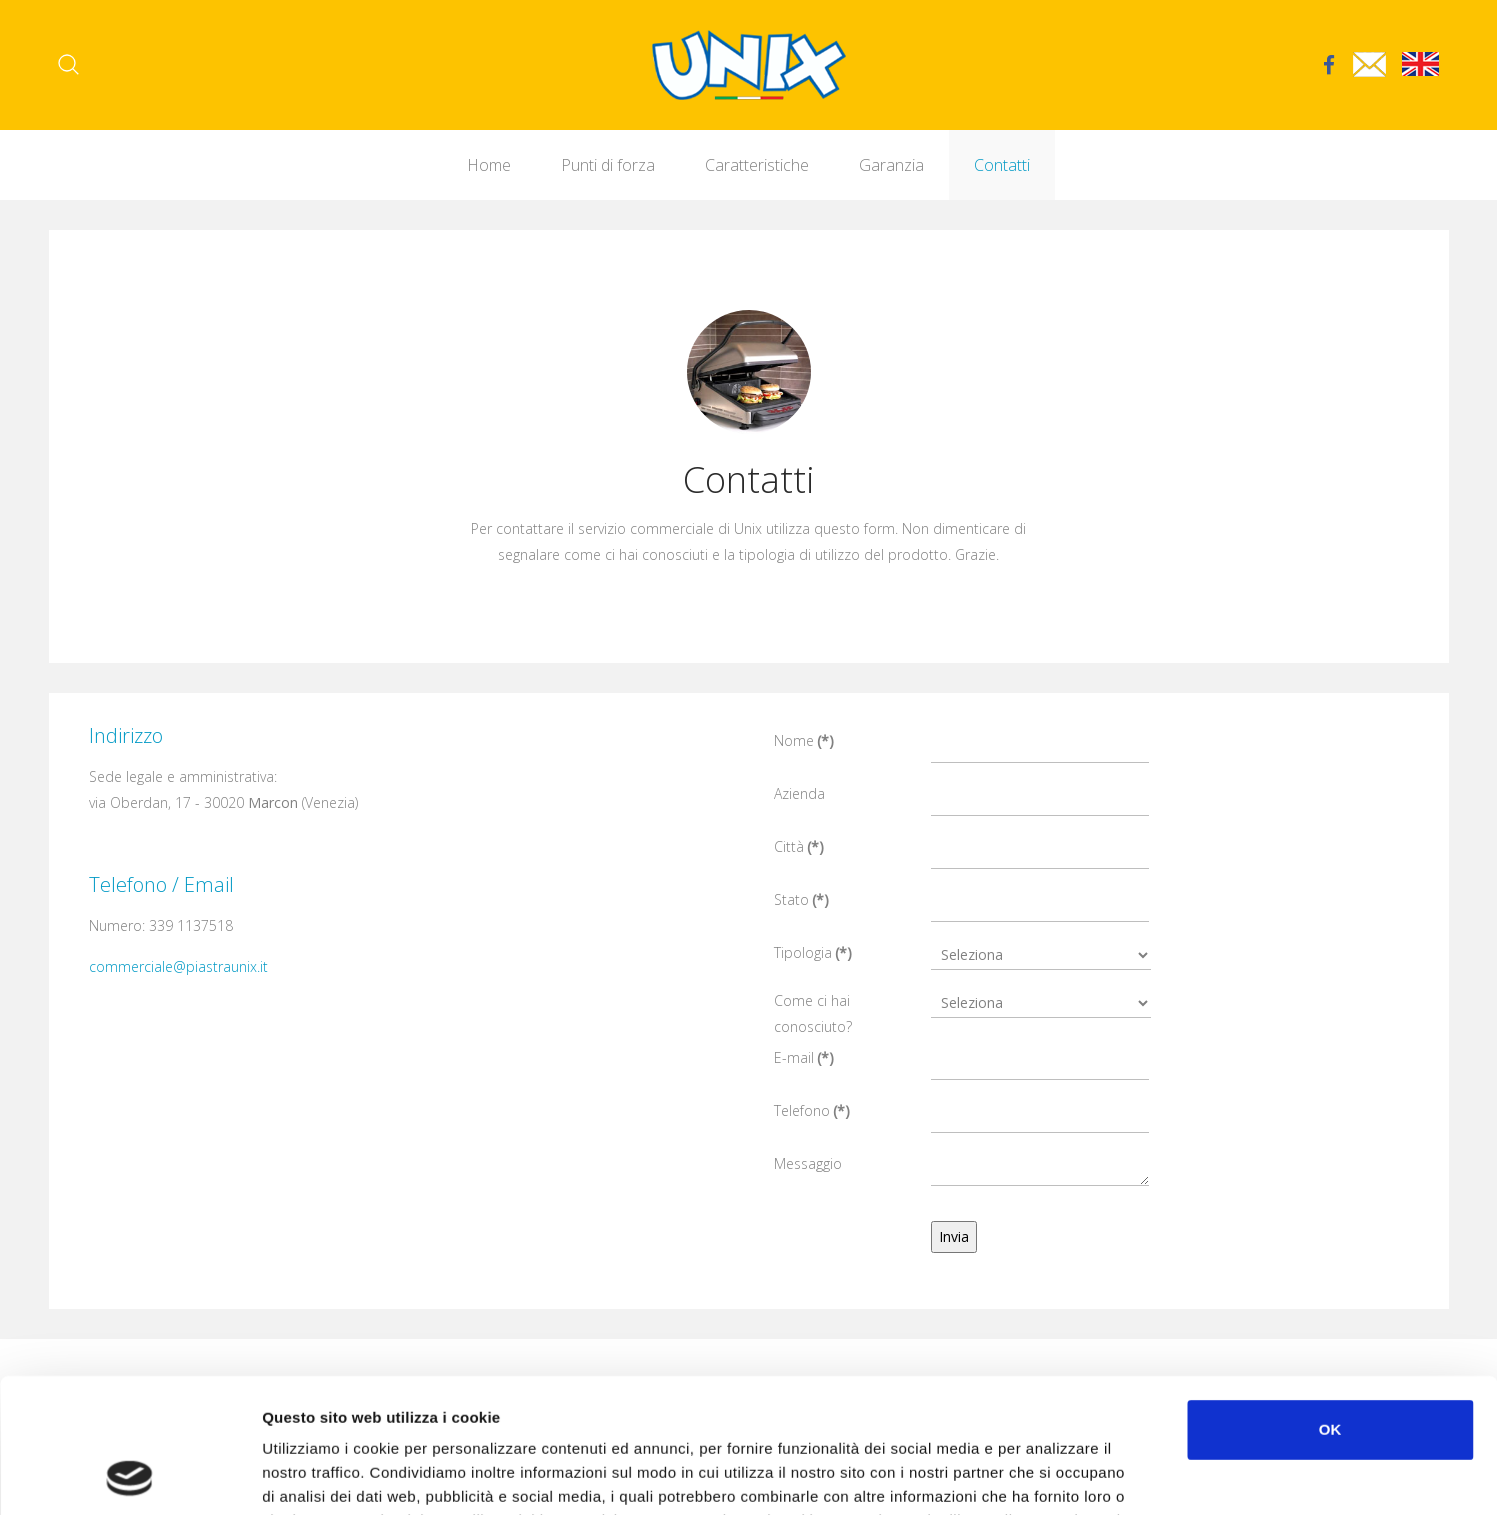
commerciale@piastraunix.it (178, 966)
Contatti (1002, 165)
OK (1330, 1303)
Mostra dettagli (1062, 1475)
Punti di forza (608, 165)
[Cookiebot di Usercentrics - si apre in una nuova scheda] (129, 1476)
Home (489, 165)
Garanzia (891, 165)
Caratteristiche (757, 165)
